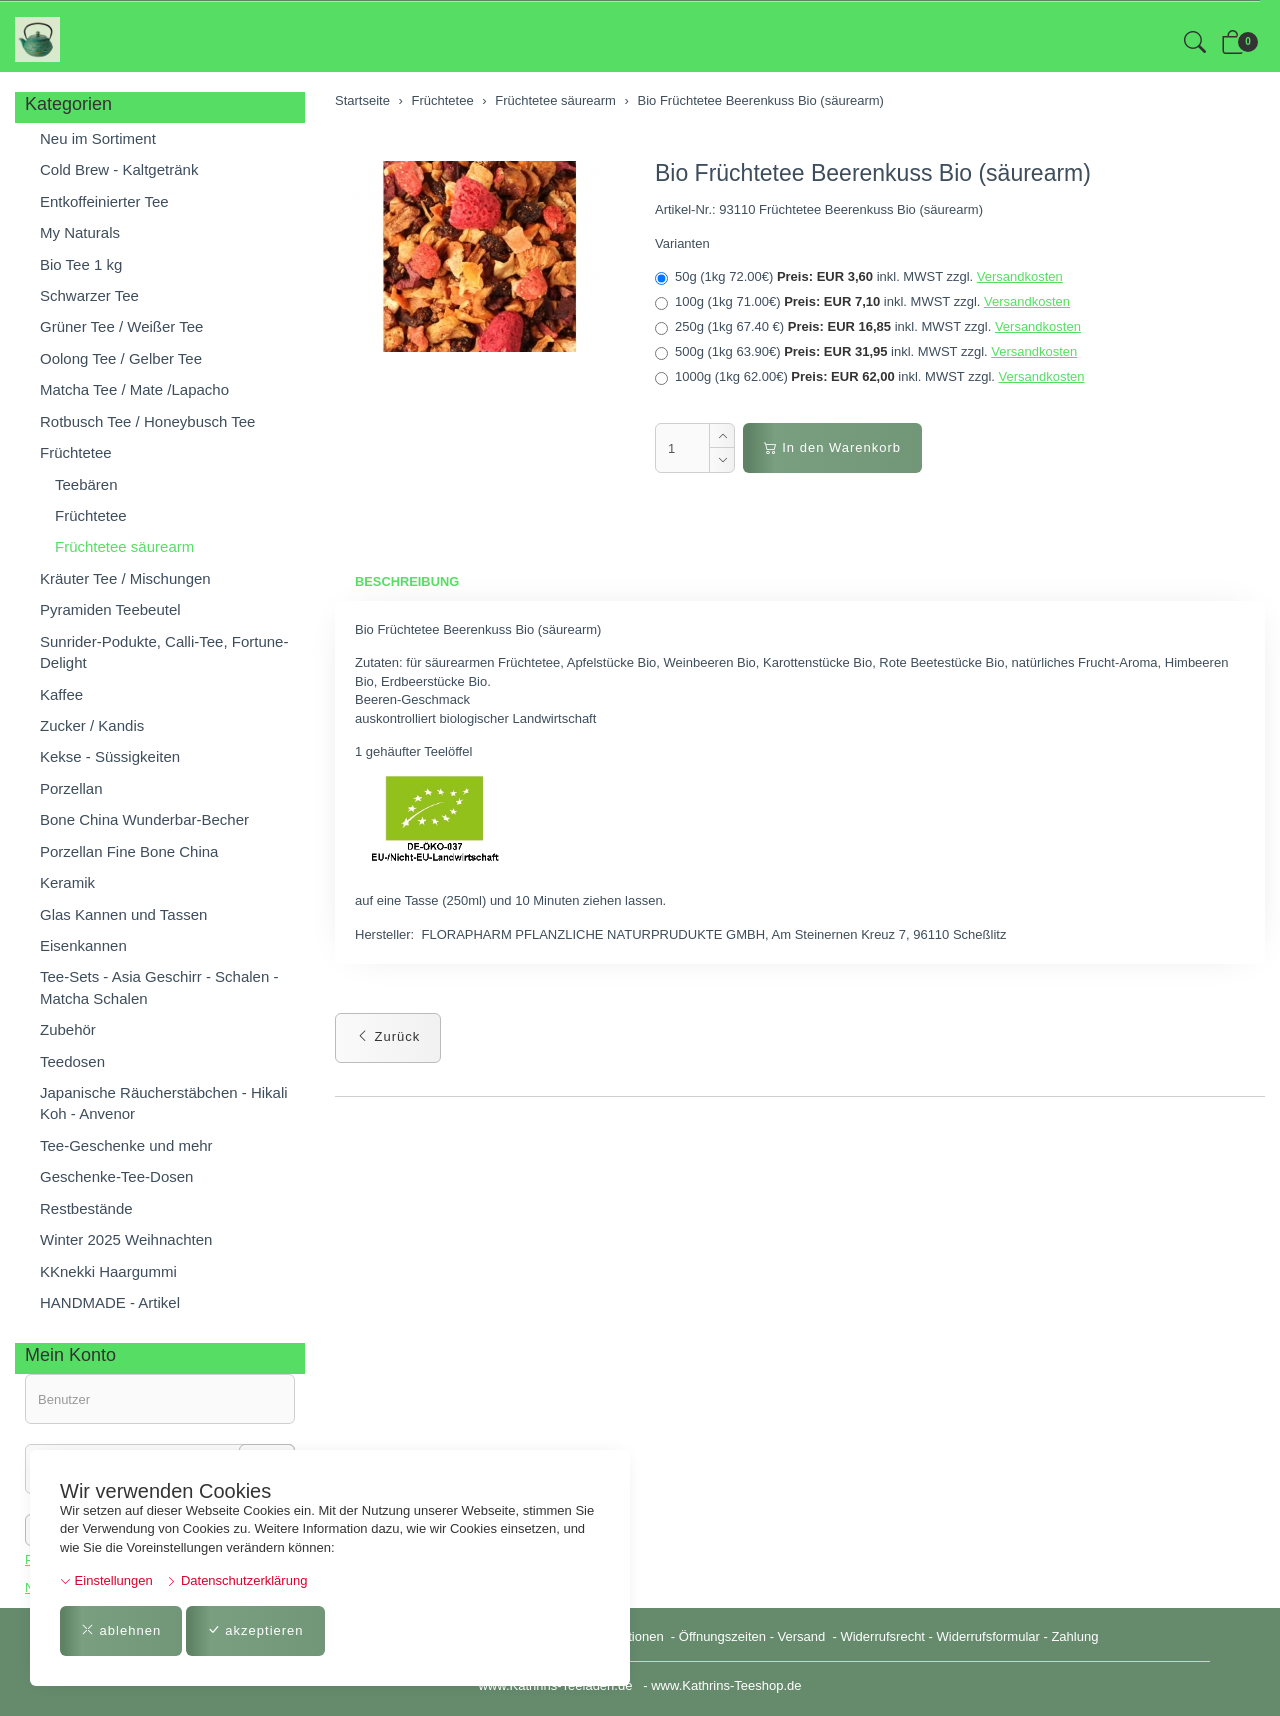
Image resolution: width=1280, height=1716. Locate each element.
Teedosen (72, 1061)
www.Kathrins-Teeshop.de (726, 1685)
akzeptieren (255, 1630)
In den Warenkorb (832, 447)
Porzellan (71, 788)
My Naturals (80, 232)
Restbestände (86, 1208)
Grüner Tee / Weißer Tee (121, 326)
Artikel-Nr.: (685, 209)
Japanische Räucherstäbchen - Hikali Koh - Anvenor (164, 1103)
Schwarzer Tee (89, 295)
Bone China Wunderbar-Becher (144, 819)
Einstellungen (106, 1580)
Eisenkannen (83, 945)
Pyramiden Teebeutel (110, 609)
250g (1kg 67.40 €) (868, 327)
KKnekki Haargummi (108, 1271)
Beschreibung (407, 581)
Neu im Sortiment (98, 138)
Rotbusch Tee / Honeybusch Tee (147, 421)
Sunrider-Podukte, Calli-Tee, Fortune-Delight (164, 652)
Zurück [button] (388, 1036)
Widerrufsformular (988, 1636)
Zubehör (68, 1029)
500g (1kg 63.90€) (866, 352)
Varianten (682, 243)
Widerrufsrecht (882, 1636)
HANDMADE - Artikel (110, 1302)
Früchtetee (76, 452)
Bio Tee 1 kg (81, 264)
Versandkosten (1020, 276)
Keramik (67, 882)
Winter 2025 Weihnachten (126, 1239)
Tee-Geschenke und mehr (126, 1145)
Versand (802, 1636)
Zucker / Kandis (92, 725)
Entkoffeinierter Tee (104, 201)
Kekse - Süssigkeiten (110, 756)
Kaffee (61, 694)
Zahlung (1074, 1636)
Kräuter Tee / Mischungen (125, 578)
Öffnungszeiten (722, 1636)
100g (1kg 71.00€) (862, 302)
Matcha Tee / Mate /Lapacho (134, 389)
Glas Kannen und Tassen (123, 914)
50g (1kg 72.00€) (859, 277)
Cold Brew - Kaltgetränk (119, 169)
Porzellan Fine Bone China (129, 851)
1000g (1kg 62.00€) (870, 377)
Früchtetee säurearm (124, 546)
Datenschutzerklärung (236, 1580)
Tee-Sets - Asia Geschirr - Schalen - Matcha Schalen (159, 987)
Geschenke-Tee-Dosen (116, 1176)
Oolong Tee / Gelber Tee (121, 358)
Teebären (86, 484)
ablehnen (121, 1630)
